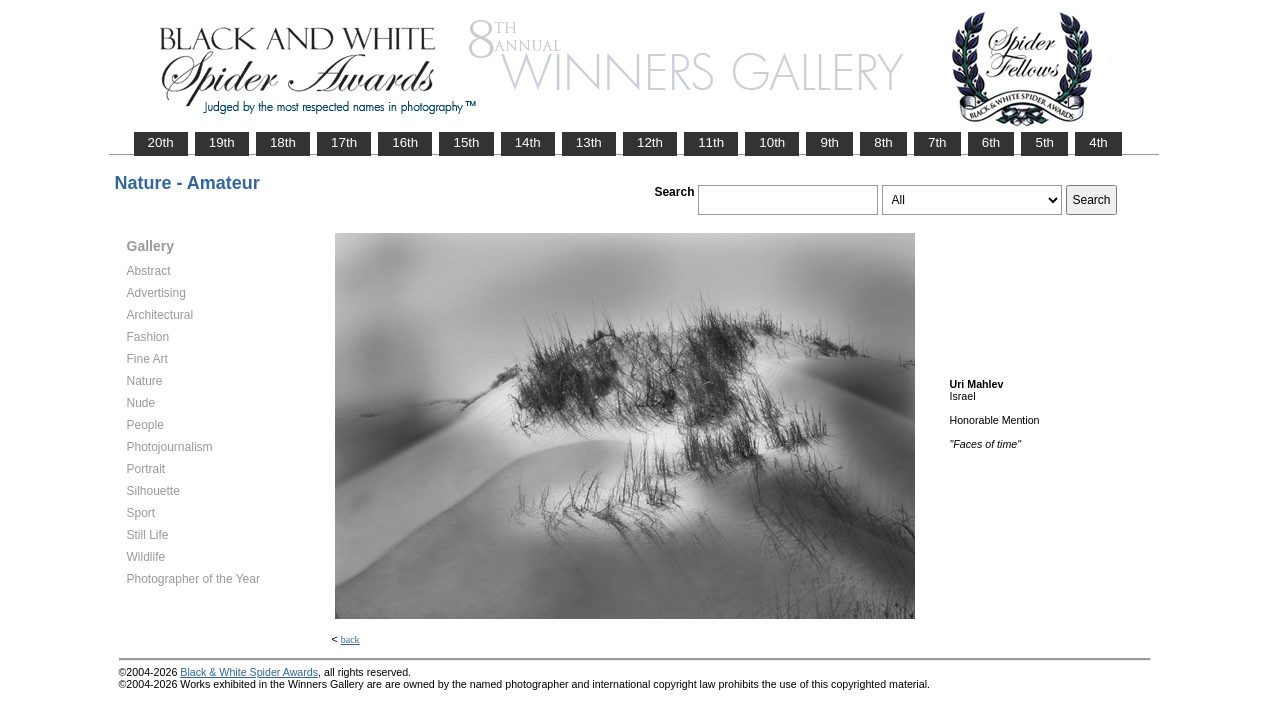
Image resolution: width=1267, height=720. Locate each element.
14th (528, 142)
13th (589, 142)
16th (405, 142)
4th (1098, 142)
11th (711, 142)
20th (161, 142)
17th (344, 142)
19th (222, 142)
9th (829, 142)
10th (772, 142)
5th (1044, 142)
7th (937, 142)
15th (466, 142)
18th (283, 142)
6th (991, 142)
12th (650, 142)
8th (883, 142)
